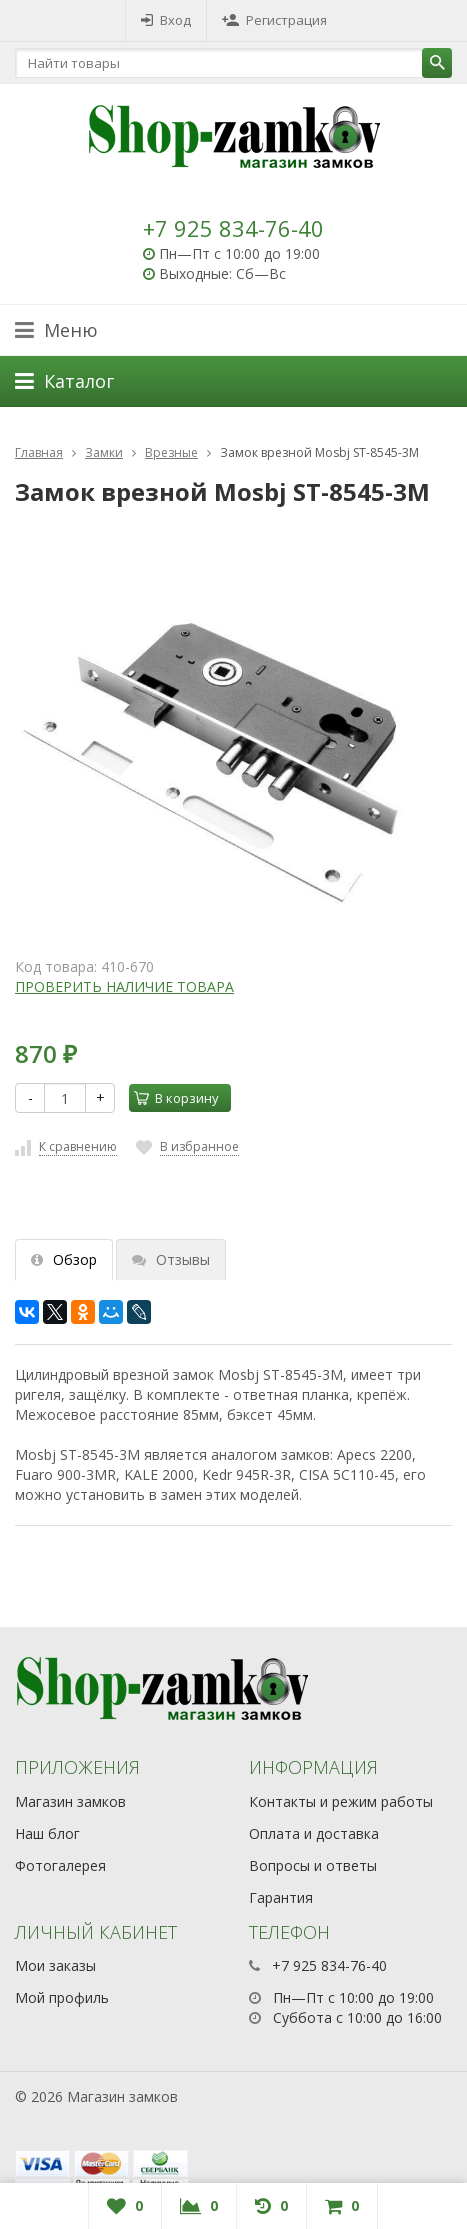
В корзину (176, 1098)
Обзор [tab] (64, 1259)
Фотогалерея (60, 1865)
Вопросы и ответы (313, 1865)
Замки (104, 452)
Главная (39, 452)
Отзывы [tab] (171, 1259)
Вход (166, 20)
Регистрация (274, 20)
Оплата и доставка (314, 1833)
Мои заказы (55, 1965)
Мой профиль (62, 1997)
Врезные (171, 452)
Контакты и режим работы (341, 1801)
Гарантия (281, 1897)
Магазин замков (70, 1801)
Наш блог (47, 1833)
